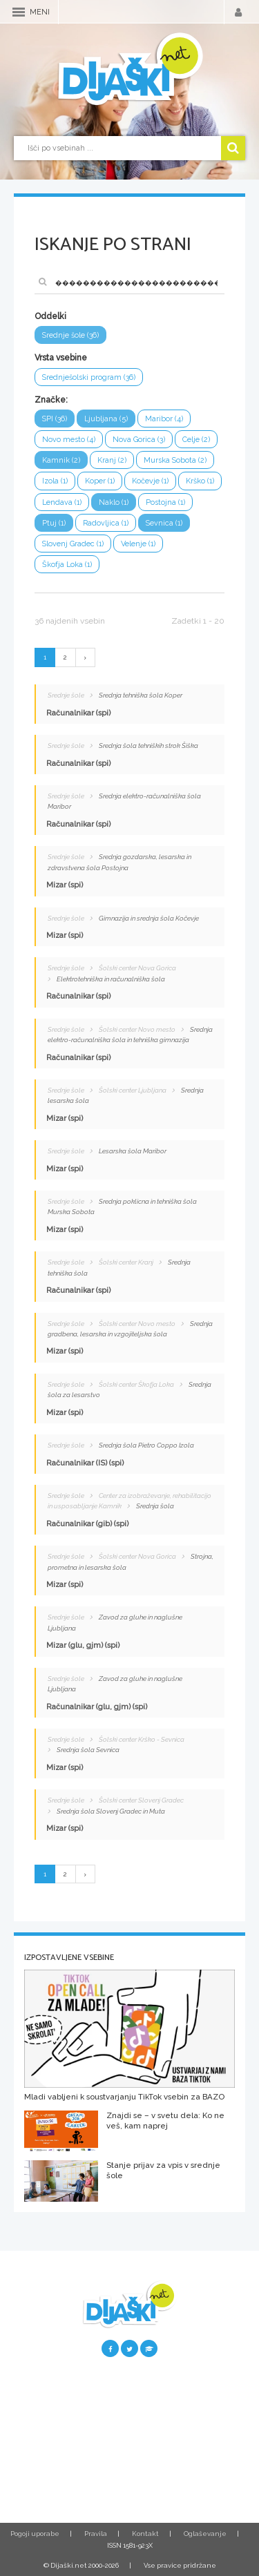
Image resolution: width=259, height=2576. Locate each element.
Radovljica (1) (105, 523)
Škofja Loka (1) (67, 564)
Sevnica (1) (164, 523)
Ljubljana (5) (106, 418)
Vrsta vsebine (61, 358)
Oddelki (50, 316)
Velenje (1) (138, 543)
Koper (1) (100, 481)
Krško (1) (200, 481)
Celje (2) (196, 439)
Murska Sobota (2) (175, 460)
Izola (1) (55, 481)
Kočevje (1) (150, 481)
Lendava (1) (61, 502)
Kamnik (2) (61, 460)
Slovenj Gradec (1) (73, 543)
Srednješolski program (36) (88, 377)
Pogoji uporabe (34, 2533)
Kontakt (145, 2533)
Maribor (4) (164, 418)
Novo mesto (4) (68, 439)
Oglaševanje (205, 2533)
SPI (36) (54, 418)
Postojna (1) (165, 502)
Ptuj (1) (54, 523)
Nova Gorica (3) (139, 439)
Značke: (51, 400)
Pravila (95, 2533)
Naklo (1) (113, 502)
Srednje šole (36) (70, 335)
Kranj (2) (111, 460)
